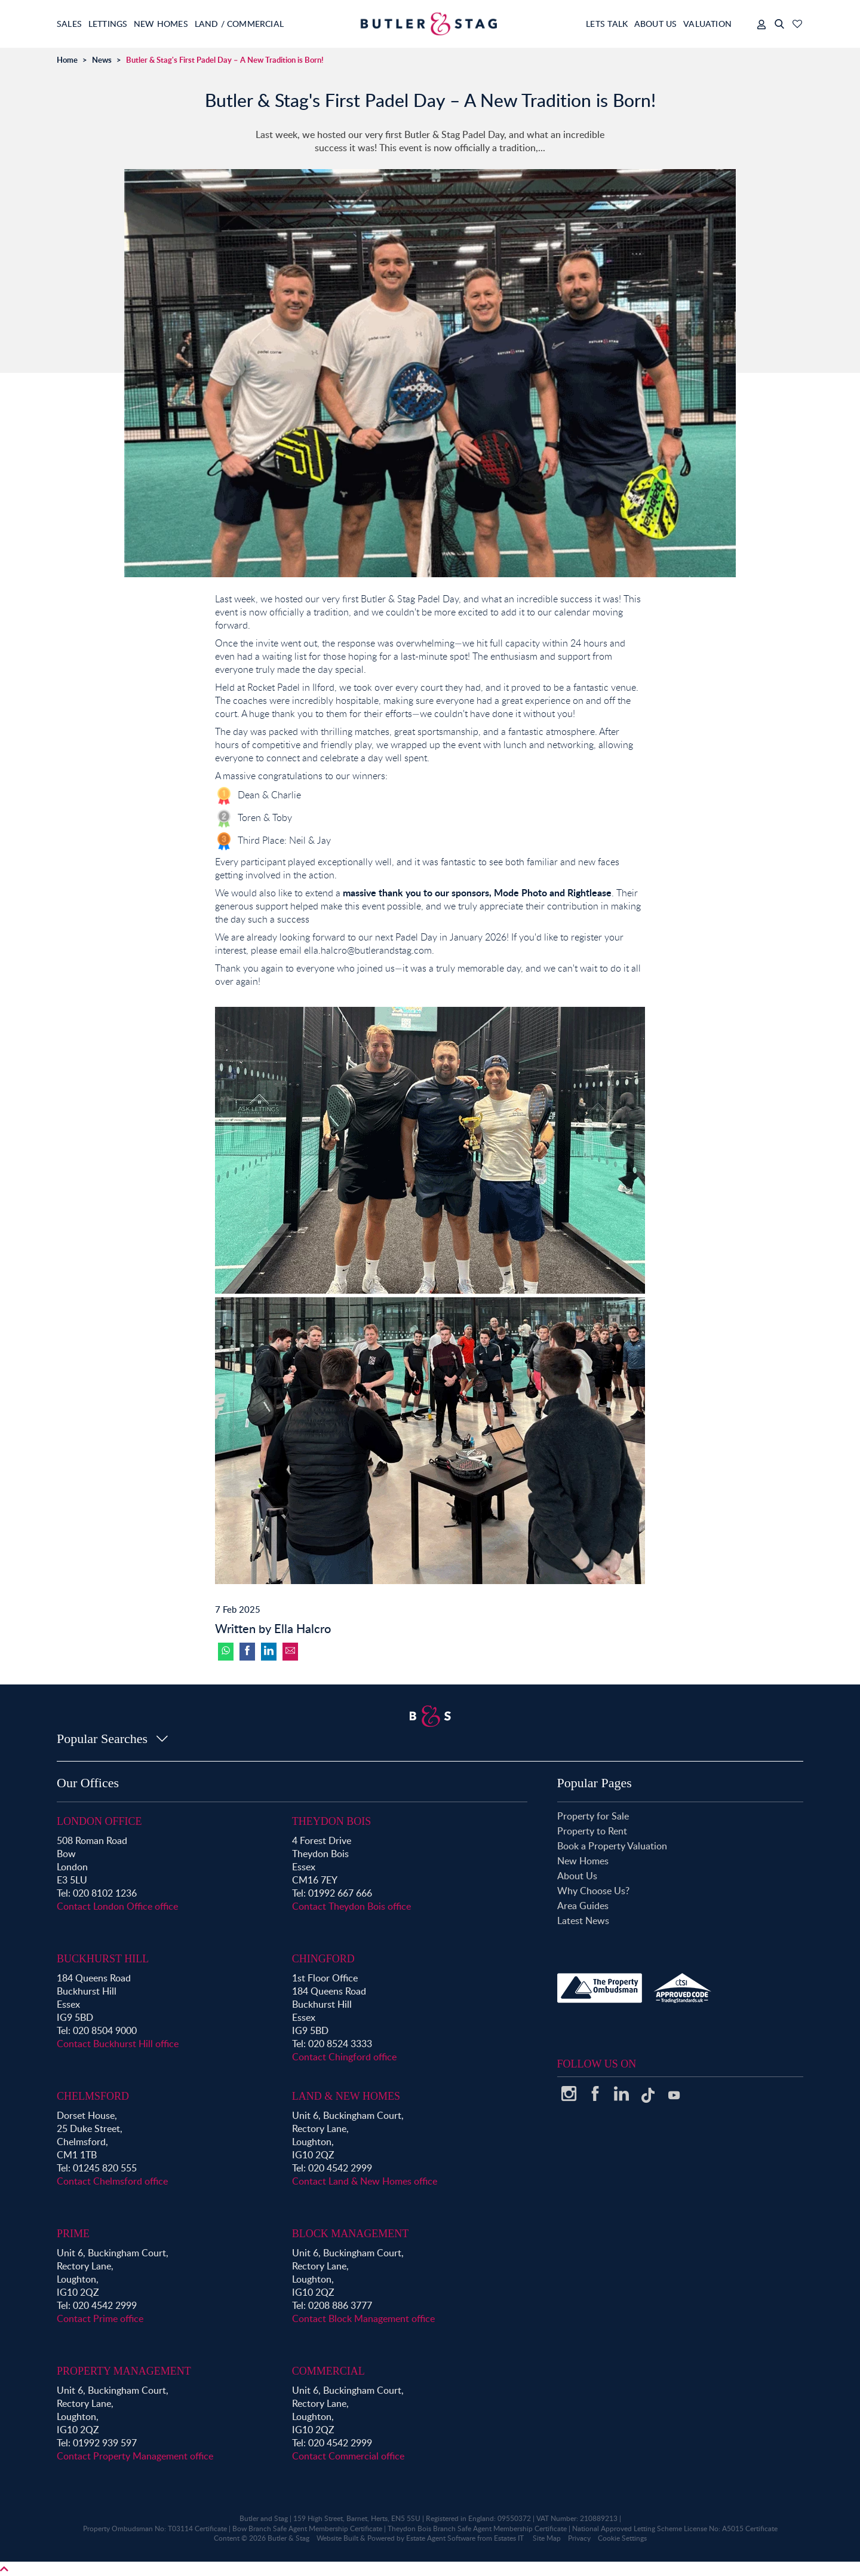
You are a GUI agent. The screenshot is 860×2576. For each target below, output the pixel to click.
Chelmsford (93, 2096)
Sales (70, 23)
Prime (73, 2234)
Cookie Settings (622, 2538)
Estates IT (509, 2538)
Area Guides (583, 1905)
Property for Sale (593, 1816)
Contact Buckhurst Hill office (118, 2043)
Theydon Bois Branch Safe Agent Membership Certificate (477, 2528)
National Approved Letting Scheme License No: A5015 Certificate (675, 2528)
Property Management (124, 2371)
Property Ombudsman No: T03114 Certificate (155, 2528)
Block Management (350, 2234)
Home (67, 59)
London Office (99, 1821)
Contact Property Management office (135, 2455)
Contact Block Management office (363, 2318)
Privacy (579, 2538)
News (102, 59)
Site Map (547, 2538)
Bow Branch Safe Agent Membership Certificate (307, 2528)
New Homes (183, 23)
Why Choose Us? (593, 1890)
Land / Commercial (272, 23)
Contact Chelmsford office (112, 2181)
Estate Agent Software (440, 2538)
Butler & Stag (288, 2538)
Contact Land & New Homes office (364, 2181)
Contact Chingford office (344, 2056)
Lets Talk (585, 23)
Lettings (119, 23)
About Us (644, 23)
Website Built (337, 2538)
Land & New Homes (346, 2096)
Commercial (328, 2371)
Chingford (323, 1959)
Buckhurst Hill (103, 1959)
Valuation (707, 23)
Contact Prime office (100, 2318)
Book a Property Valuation (612, 1845)
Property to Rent (592, 1830)
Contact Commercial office (348, 2455)
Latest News (583, 1920)
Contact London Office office (117, 1906)
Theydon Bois (331, 1821)
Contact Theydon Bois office (351, 1906)
